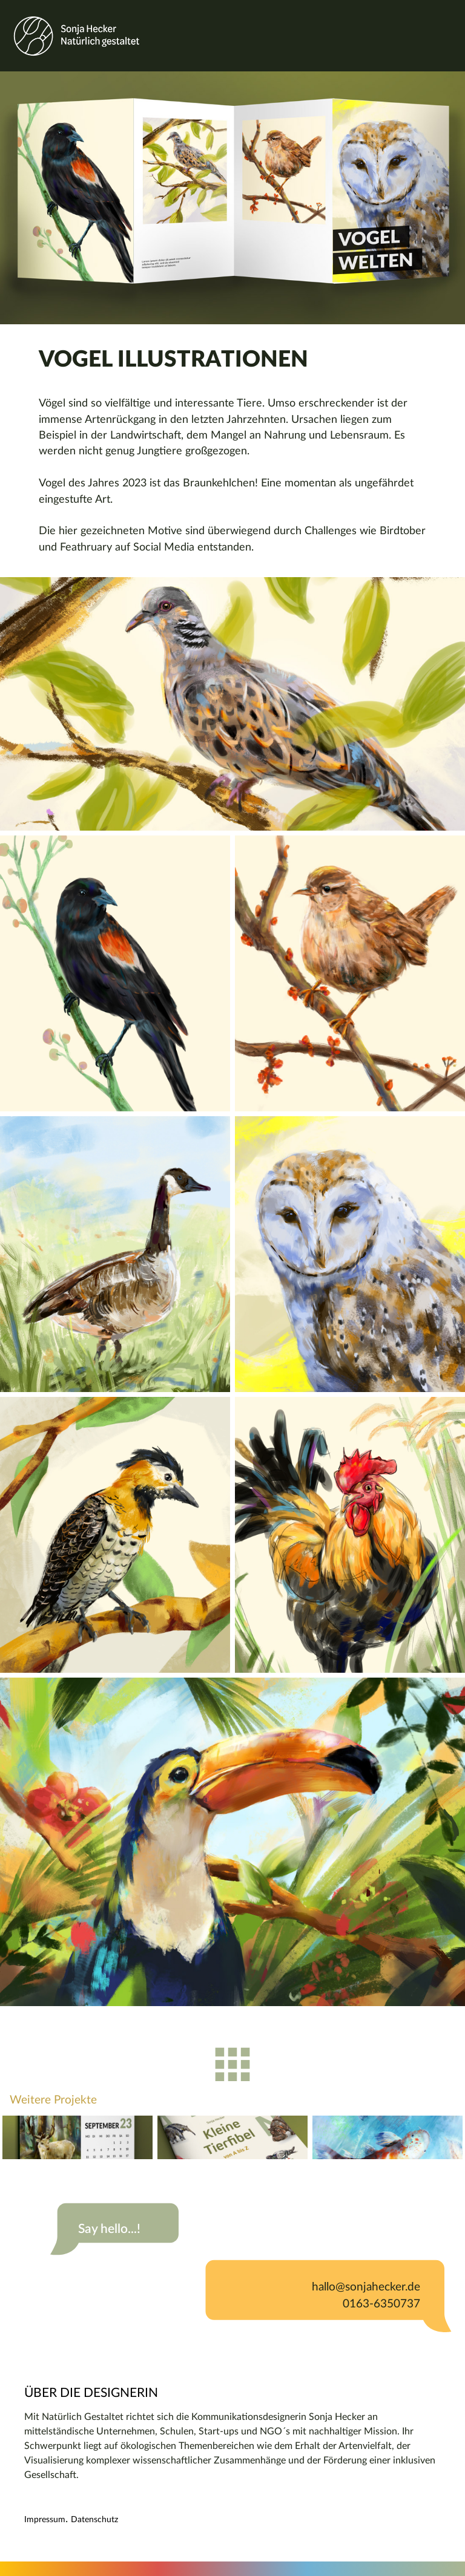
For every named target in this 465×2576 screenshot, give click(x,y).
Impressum (44, 2520)
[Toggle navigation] (448, 35)
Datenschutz (94, 2520)
